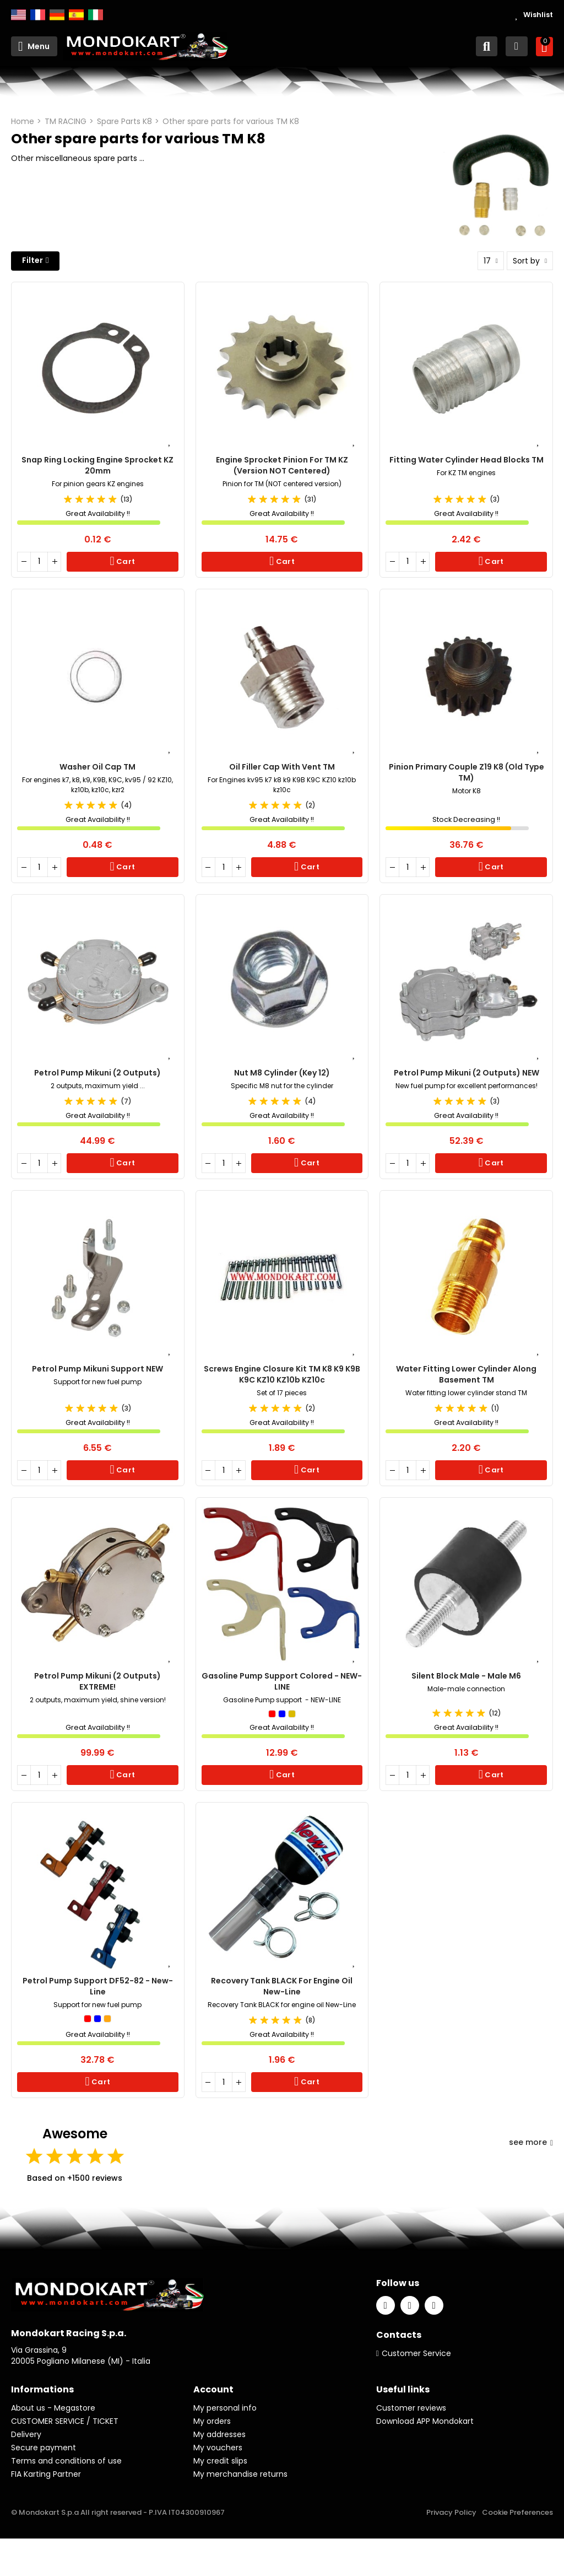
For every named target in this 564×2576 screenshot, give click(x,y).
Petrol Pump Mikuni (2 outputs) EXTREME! (97, 1681)
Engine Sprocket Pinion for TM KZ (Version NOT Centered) (282, 465)
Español (76, 14)
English (18, 14)
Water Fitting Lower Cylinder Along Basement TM (466, 1374)
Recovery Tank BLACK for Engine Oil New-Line (281, 1986)
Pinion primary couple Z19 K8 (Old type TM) (466, 772)
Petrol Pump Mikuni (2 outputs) (97, 1072)
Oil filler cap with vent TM (282, 766)
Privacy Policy (451, 2512)
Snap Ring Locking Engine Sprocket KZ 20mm (97, 465)
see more (531, 2142)
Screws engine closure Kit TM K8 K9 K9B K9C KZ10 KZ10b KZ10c (282, 1374)
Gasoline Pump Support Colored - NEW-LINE (282, 1681)
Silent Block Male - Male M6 (466, 1675)
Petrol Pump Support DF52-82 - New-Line (98, 1986)
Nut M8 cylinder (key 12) (282, 1072)
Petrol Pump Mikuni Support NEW (97, 1368)
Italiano (95, 14)
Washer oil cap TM (97, 766)
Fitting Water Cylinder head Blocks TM (466, 459)
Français (37, 14)
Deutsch (57, 14)
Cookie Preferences (517, 2512)
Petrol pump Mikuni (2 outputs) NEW (466, 1072)
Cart (125, 561)
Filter (32, 260)
